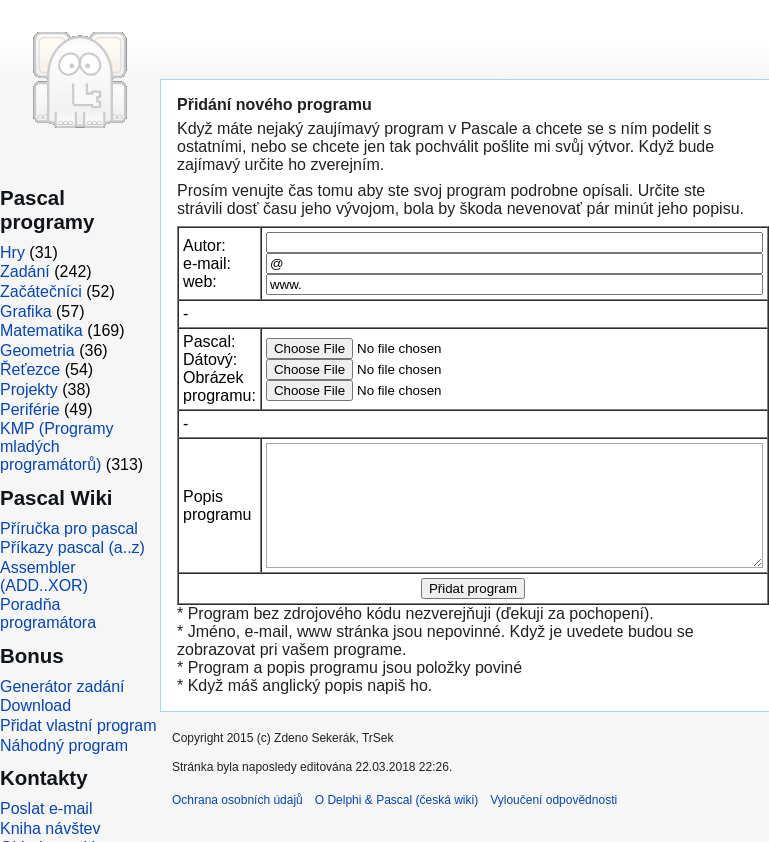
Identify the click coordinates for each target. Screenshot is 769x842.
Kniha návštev (50, 828)
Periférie (30, 409)
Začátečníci (41, 291)
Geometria (37, 350)
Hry (12, 252)
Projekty (29, 389)
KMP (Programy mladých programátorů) (57, 446)
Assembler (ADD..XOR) (44, 576)
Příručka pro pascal (69, 528)
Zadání (25, 271)
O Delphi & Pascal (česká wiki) (396, 824)
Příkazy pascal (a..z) (72, 547)
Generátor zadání (62, 686)
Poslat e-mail (46, 808)
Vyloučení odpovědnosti (553, 824)
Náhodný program (64, 745)
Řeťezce (30, 369)
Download (35, 705)
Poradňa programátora (48, 613)
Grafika (26, 311)
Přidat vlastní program (78, 725)
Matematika (41, 330)
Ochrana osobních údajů (237, 824)
